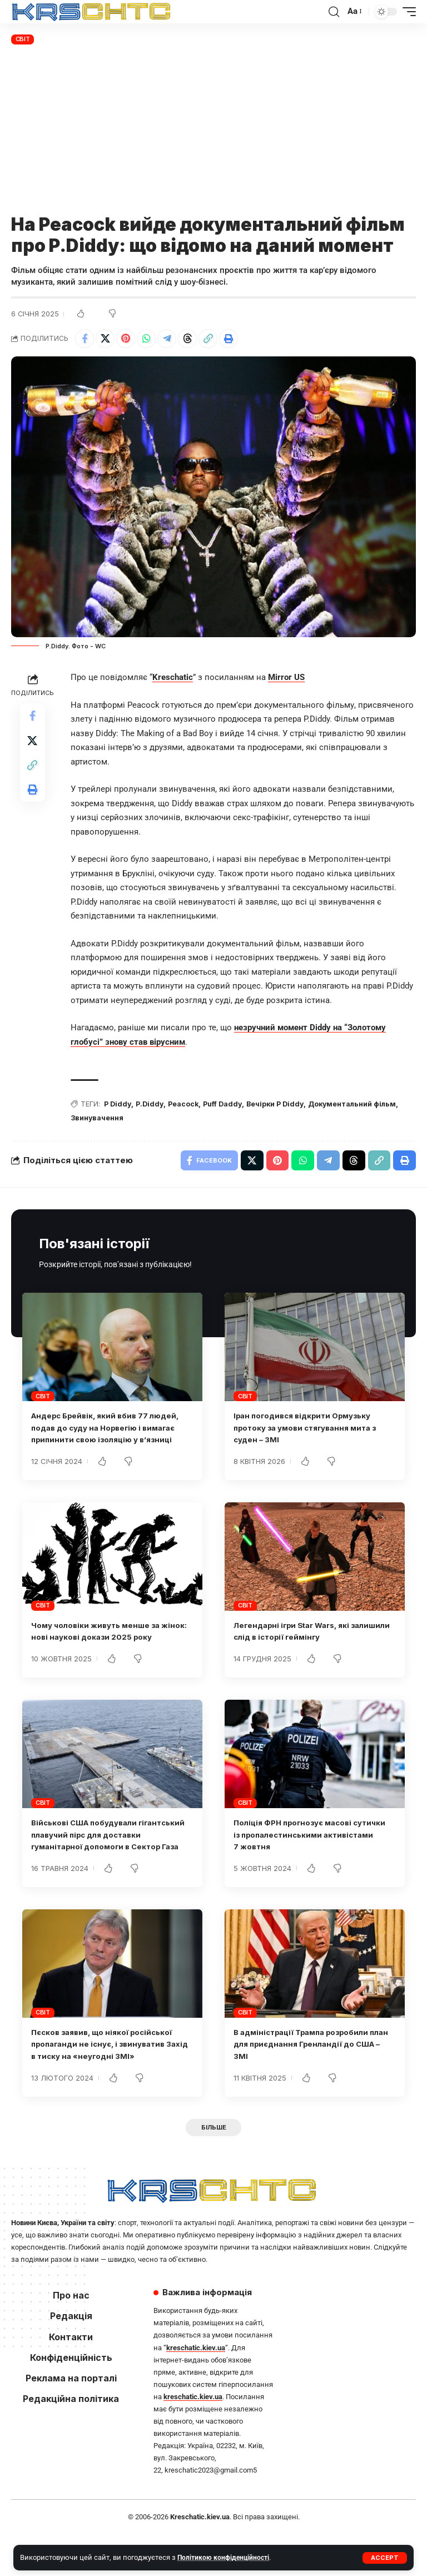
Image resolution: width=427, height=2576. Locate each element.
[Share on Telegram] (166, 339)
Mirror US (286, 678)
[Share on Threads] (187, 339)
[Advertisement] (213, 131)
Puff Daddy (228, 1104)
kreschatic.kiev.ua (195, 2389)
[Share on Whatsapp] (146, 339)
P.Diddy (152, 1104)
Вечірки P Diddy (283, 1104)
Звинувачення (98, 1119)
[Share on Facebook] (84, 339)
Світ (23, 39)
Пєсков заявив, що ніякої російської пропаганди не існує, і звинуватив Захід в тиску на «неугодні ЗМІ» (109, 2084)
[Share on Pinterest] (125, 339)
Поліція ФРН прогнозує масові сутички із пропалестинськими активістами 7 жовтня (301, 1862)
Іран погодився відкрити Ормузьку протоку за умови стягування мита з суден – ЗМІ (313, 1431)
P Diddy (118, 1104)
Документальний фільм (364, 1104)
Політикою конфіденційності (225, 2557)
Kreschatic (172, 678)
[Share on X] (105, 339)
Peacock (187, 1104)
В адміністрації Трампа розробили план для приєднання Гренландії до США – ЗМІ (311, 2084)
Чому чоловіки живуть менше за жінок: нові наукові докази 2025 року (102, 1652)
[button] (385, 2558)
